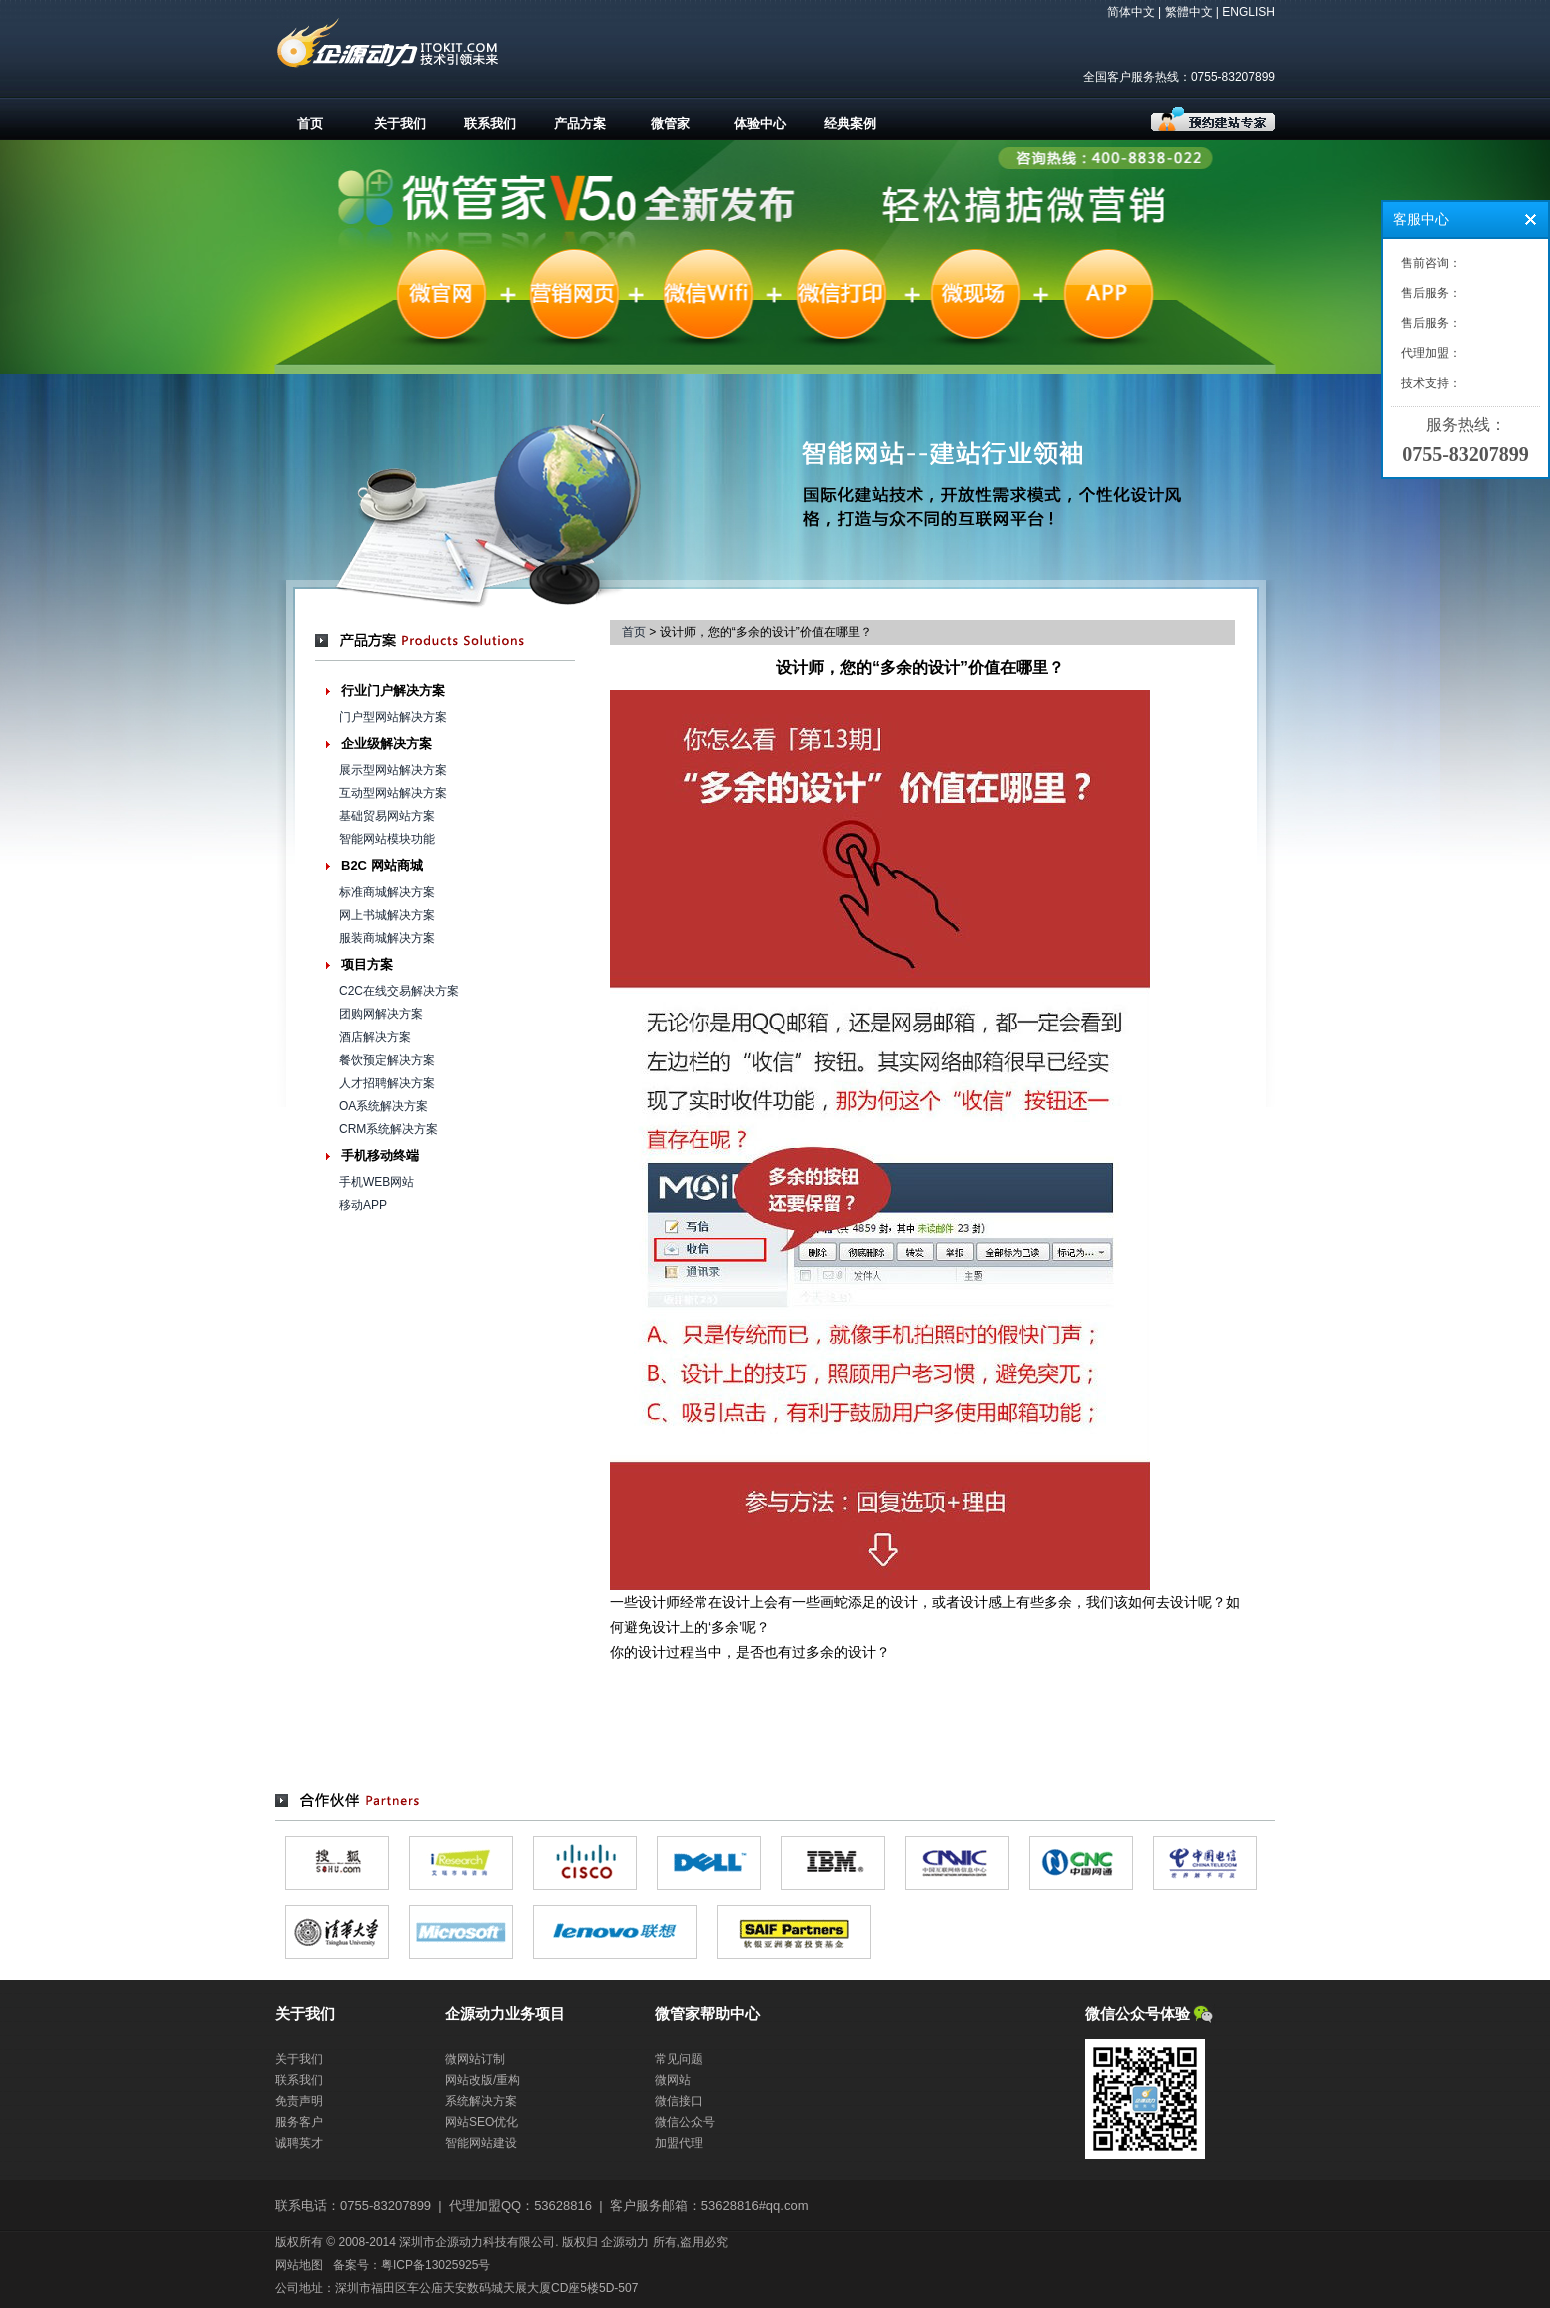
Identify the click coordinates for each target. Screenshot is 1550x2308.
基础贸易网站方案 (387, 816)
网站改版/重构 (482, 2080)
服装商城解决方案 (387, 938)
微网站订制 (475, 2059)
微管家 (670, 123)
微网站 (673, 2080)
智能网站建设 (481, 2143)
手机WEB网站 (376, 1182)
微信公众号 (685, 2122)
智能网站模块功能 (387, 839)
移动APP (363, 1205)
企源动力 (625, 2242)
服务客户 (299, 2122)
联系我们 (490, 123)
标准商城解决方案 (387, 892)
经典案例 (850, 123)
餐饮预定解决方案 (387, 1060)
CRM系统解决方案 (388, 1129)
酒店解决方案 (375, 1037)
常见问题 (679, 2059)
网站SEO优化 (481, 2122)
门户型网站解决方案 (393, 717)
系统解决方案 (481, 2101)
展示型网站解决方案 (393, 770)
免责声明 (299, 2101)
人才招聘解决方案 (387, 1083)
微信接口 (679, 2101)
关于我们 (400, 123)
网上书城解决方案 (387, 915)
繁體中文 (1189, 12)
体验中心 (760, 123)
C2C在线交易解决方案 (399, 991)
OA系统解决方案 (383, 1106)
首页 (310, 123)
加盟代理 (679, 2143)
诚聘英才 (299, 2143)
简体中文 (1131, 12)
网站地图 (299, 2265)
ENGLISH (1248, 12)
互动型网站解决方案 (393, 793)
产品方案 (580, 123)
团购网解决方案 (381, 1014)
